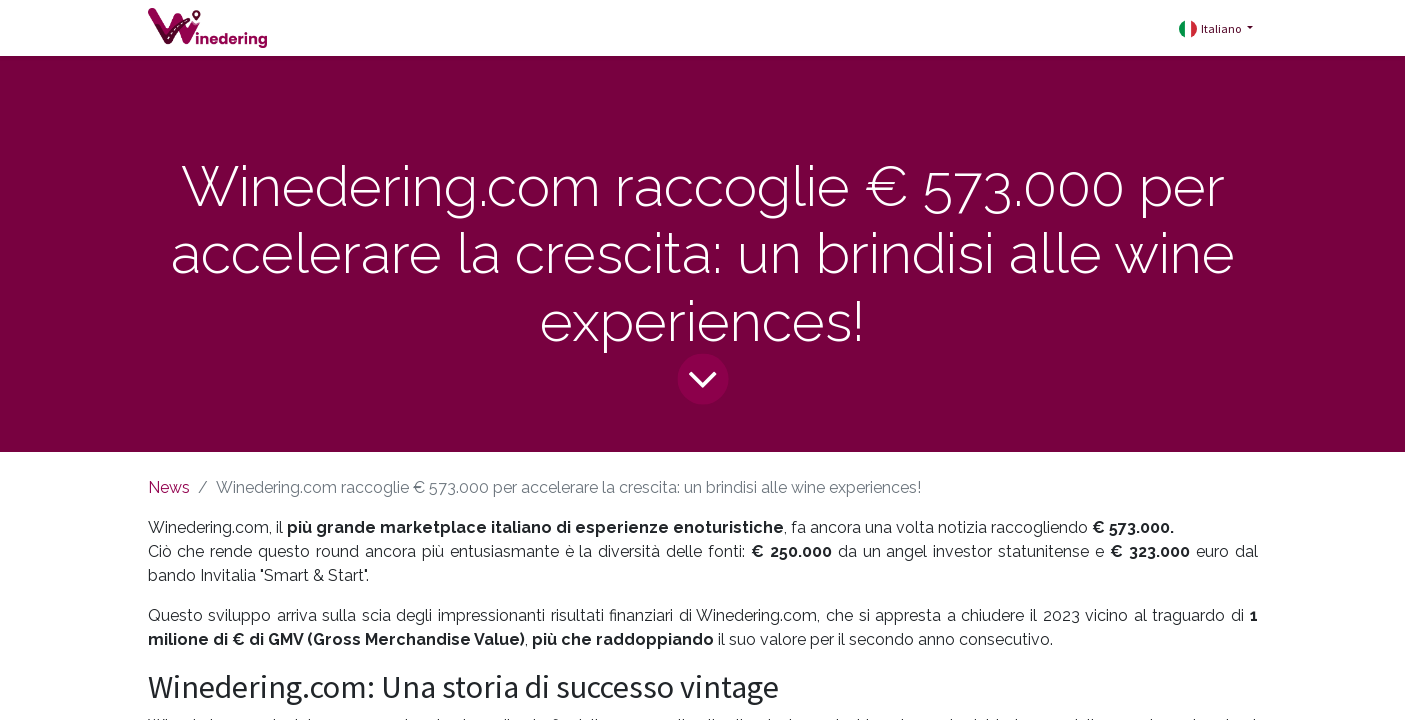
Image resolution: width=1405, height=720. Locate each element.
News (169, 487)
